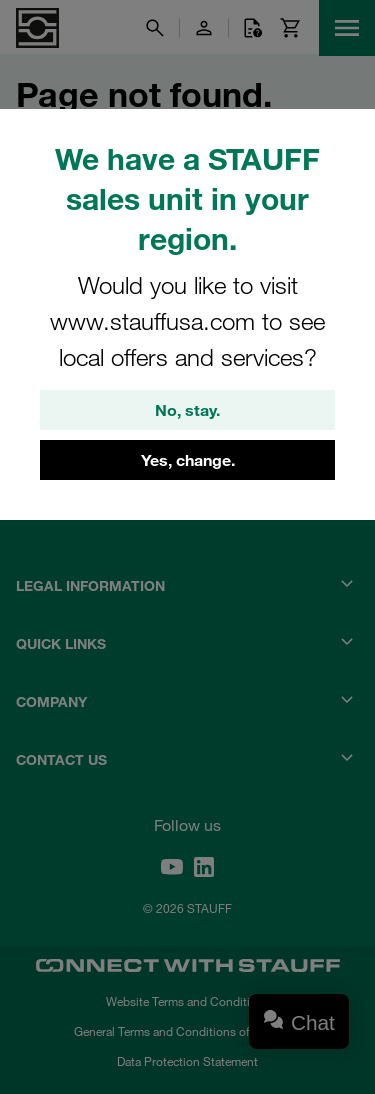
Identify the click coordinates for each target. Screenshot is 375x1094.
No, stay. (187, 410)
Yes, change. (188, 460)
